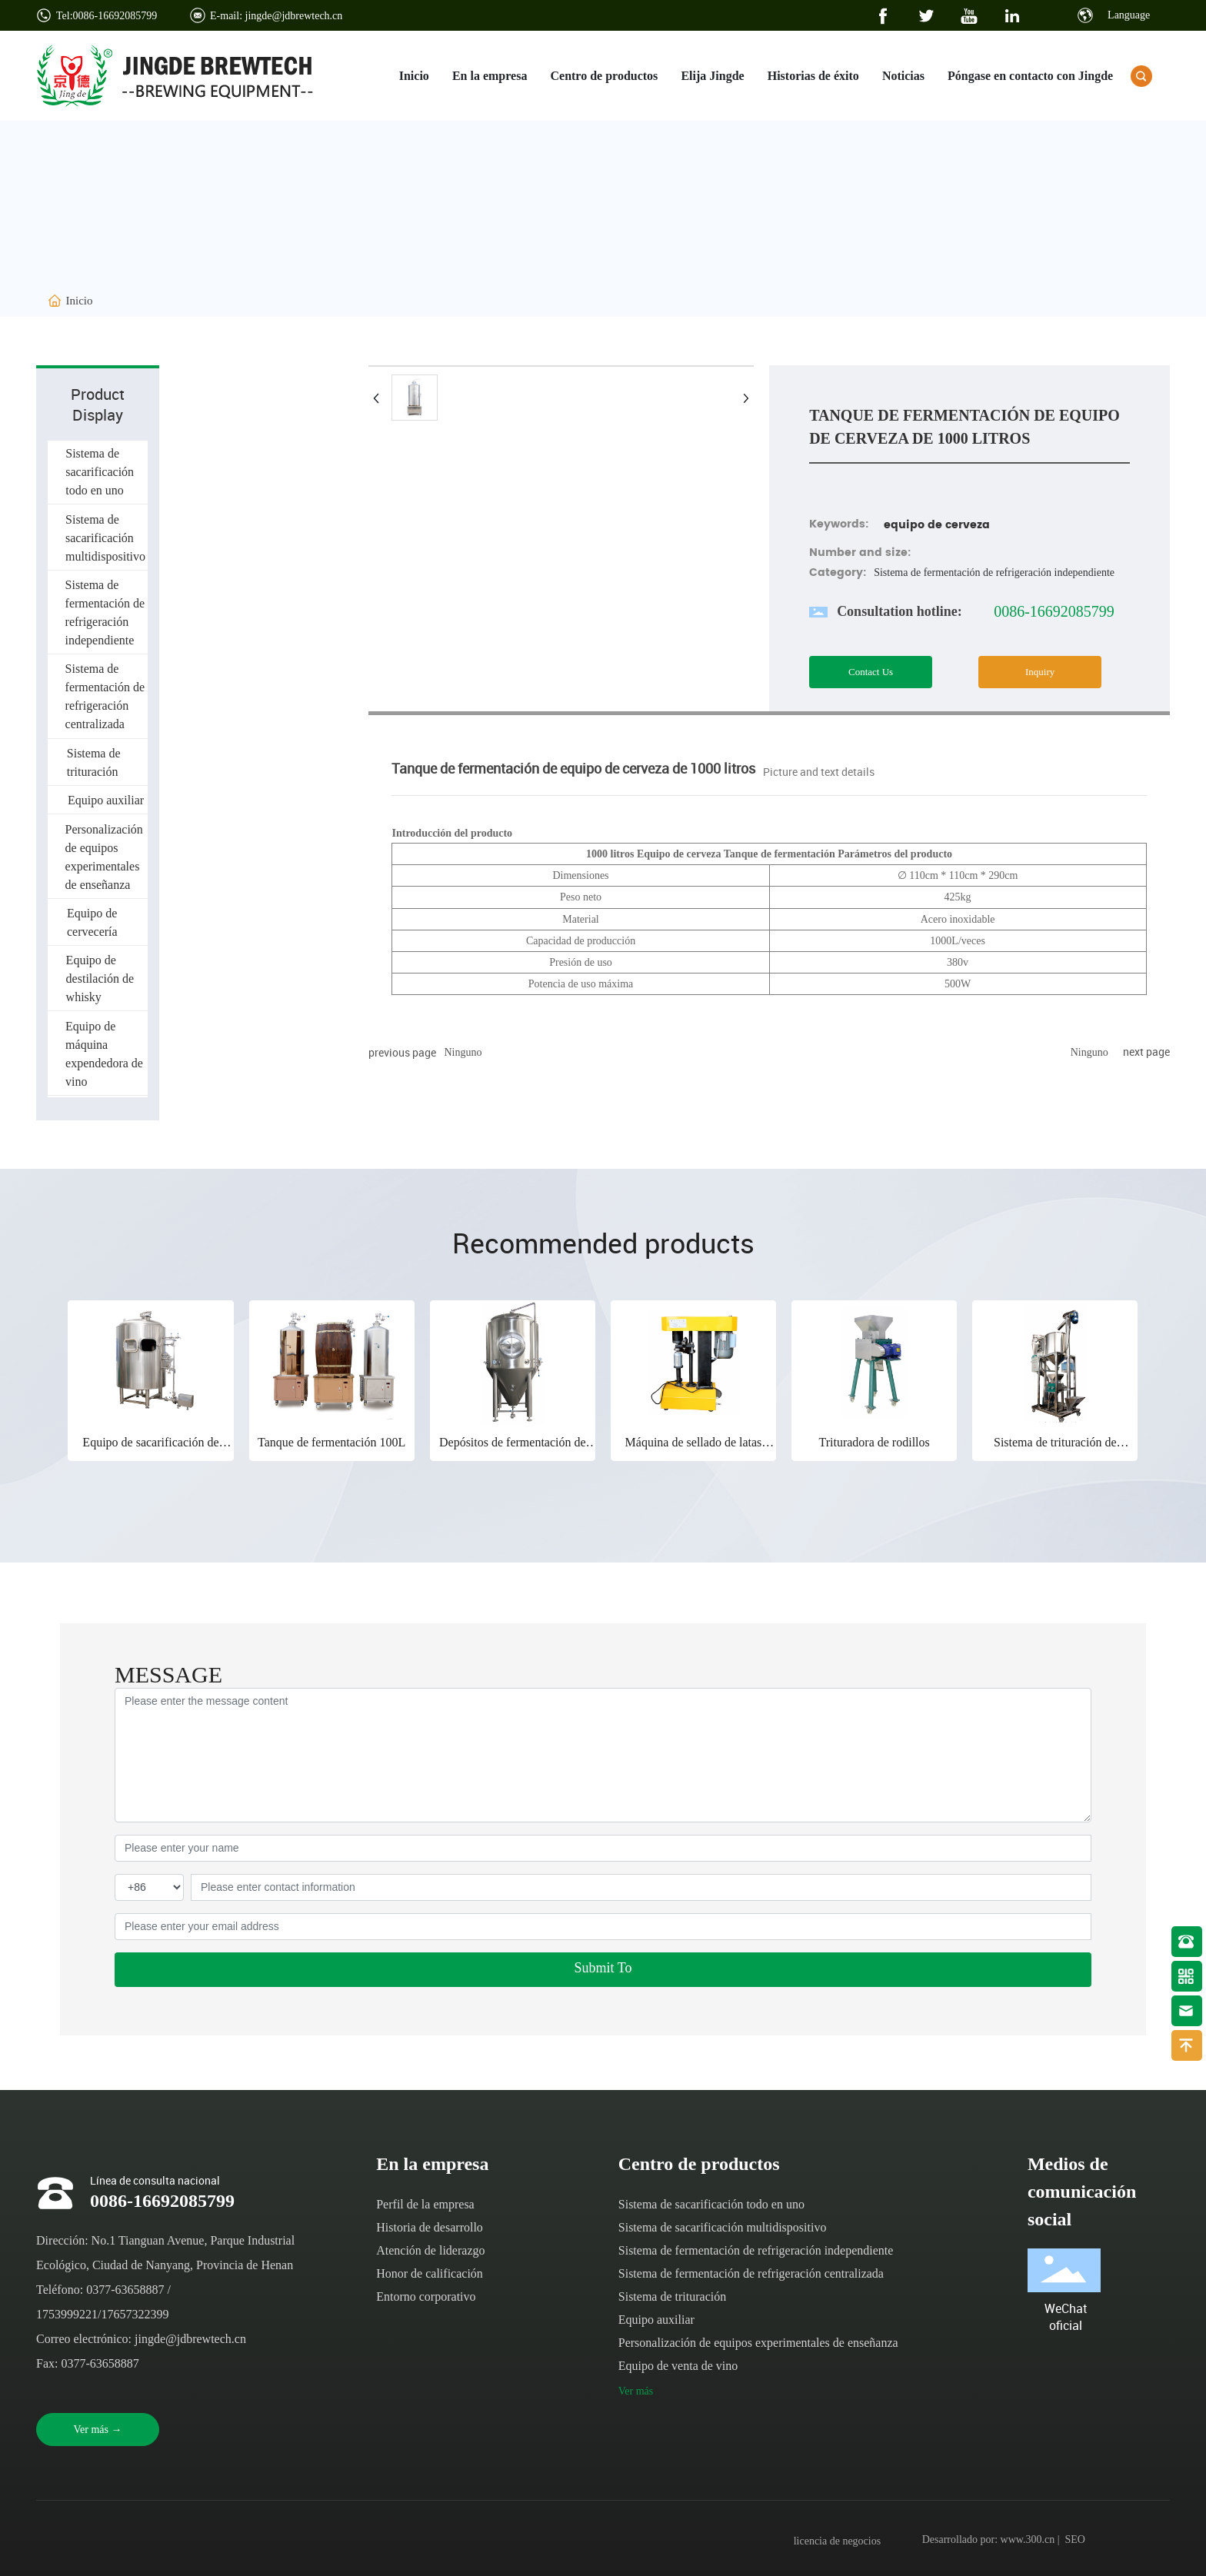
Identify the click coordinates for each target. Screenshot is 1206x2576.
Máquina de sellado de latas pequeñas (693, 1449)
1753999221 (67, 2314)
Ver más (636, 2391)
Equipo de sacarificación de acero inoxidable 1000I (150, 1449)
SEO (1075, 2539)
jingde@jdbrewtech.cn (190, 2338)
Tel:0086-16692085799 (106, 16)
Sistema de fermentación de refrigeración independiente (994, 572)
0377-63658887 (125, 2289)
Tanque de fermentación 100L (331, 1442)
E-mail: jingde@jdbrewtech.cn (276, 16)
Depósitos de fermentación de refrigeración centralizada (512, 1449)
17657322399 (135, 2314)
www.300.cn (1028, 2539)
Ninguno (462, 1052)
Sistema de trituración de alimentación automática (1055, 1449)
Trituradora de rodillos (873, 1442)
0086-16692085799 (1054, 611)
